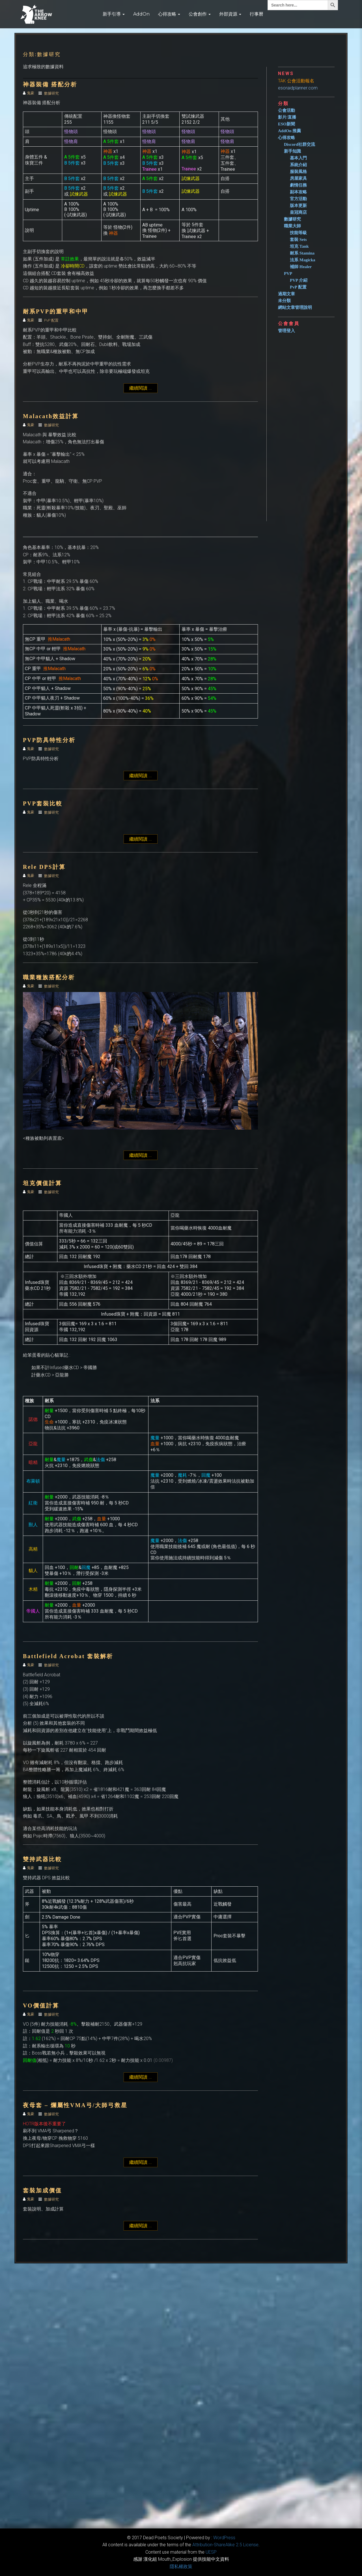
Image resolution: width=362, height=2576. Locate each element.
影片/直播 (287, 117)
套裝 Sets (298, 239)
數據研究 (51, 93)
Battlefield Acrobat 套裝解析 (68, 1656)
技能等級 (298, 232)
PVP (288, 273)
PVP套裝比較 (43, 803)
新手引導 (114, 14)
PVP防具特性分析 (49, 740)
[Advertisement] (308, 425)
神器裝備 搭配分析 (50, 84)
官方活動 (298, 198)
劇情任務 (298, 185)
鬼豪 (28, 93)
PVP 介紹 (298, 280)
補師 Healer (301, 266)
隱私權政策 (181, 2566)
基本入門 (298, 158)
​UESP (211, 2552)
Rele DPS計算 (44, 867)
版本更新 (298, 205)
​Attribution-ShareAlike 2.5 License (225, 2544)
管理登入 (286, 330)
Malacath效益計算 (51, 416)
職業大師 (292, 226)
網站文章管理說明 (295, 307)
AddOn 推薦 (289, 131)
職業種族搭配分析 (49, 977)
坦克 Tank (299, 246)
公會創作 (200, 14)
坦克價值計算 (42, 1183)
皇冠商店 (298, 212)
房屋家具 (298, 178)
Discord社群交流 (299, 144)
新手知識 (292, 151)
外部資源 (230, 14)
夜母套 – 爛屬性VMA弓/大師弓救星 (75, 2105)
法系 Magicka (302, 260)
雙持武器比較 (42, 1859)
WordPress (224, 2537)
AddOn (141, 14)
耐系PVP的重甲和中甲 (56, 311)
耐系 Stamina (302, 253)
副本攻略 (298, 192)
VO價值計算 (41, 2005)
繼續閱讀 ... (143, 387)
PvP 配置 (51, 320)
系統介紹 (298, 165)
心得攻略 (169, 14)
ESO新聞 (286, 124)
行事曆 (256, 14)
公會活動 (286, 110)
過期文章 (286, 294)
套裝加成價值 (42, 2190)
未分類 (284, 300)
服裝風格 (298, 171)
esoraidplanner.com (298, 88)
